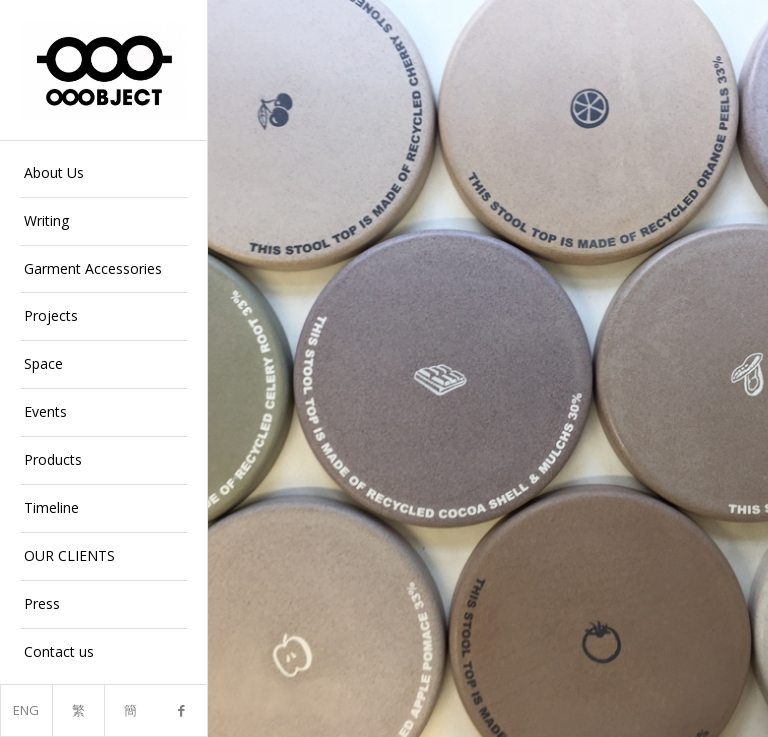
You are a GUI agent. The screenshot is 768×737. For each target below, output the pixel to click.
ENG (26, 710)
